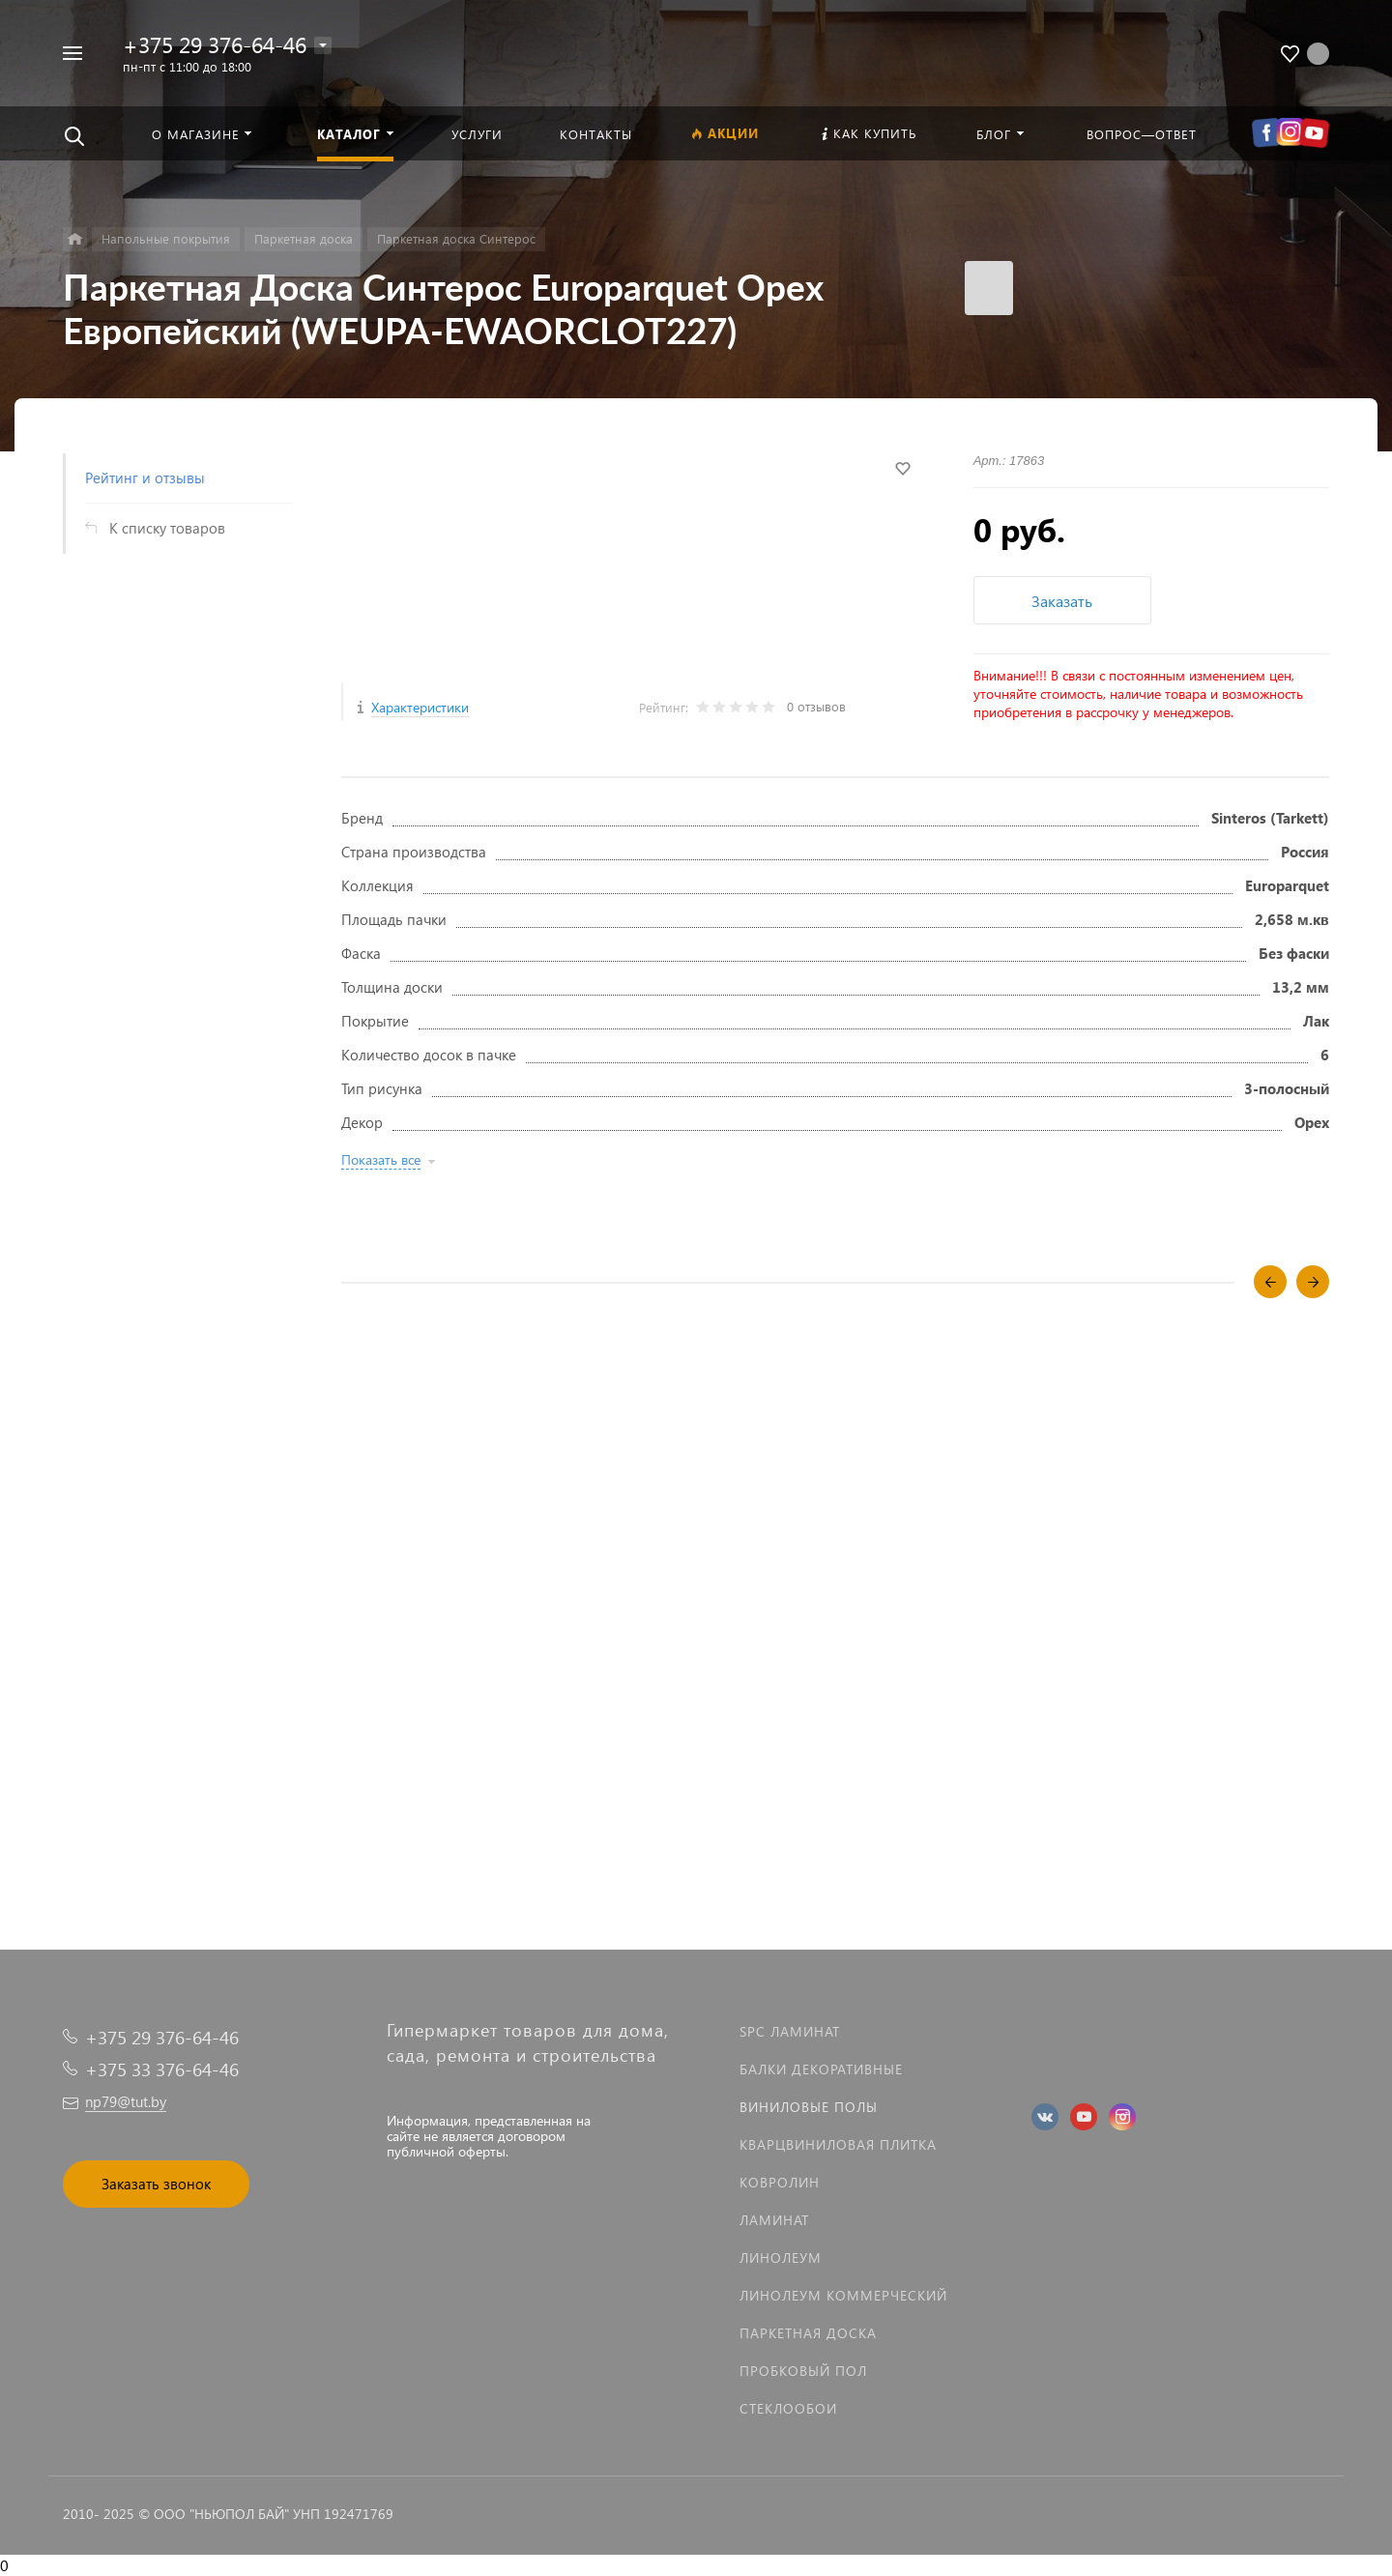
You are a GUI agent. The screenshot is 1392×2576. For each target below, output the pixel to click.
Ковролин (780, 2182)
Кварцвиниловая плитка (838, 2144)
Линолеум (781, 2257)
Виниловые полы (809, 2107)
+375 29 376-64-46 (214, 44)
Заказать (1061, 601)
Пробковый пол (803, 2370)
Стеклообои (788, 2408)
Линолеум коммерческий (843, 2295)
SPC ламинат (790, 2031)
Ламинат (774, 2220)
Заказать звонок (156, 2183)
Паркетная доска (808, 2333)
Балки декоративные (821, 2069)
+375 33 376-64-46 (162, 2069)
